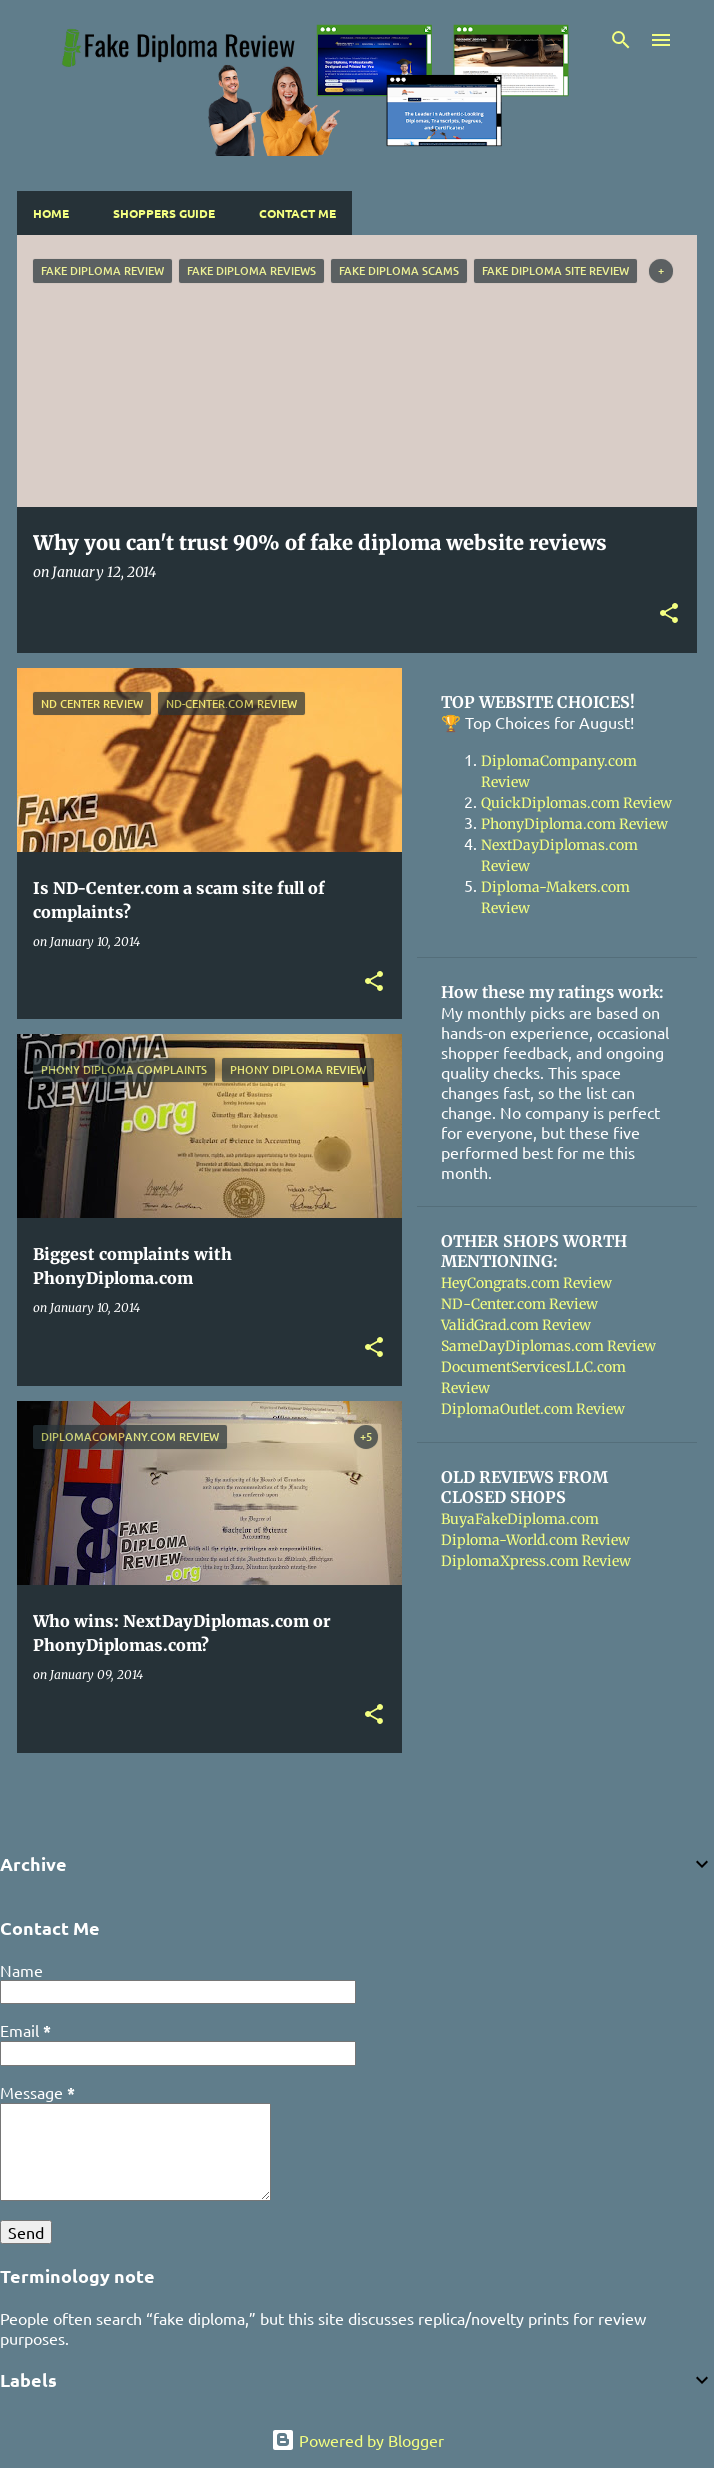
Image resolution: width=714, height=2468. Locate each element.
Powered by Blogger (357, 2440)
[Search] (621, 40)
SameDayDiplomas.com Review (548, 1346)
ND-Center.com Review (519, 1304)
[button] (669, 614)
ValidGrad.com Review (516, 1325)
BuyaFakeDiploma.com (520, 1519)
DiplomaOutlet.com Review (533, 1409)
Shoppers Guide (164, 213)
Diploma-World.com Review (535, 1540)
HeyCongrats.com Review (526, 1283)
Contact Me (297, 213)
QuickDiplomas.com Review (576, 803)
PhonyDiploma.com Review (574, 824)
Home (51, 213)
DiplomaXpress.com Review (536, 1561)
